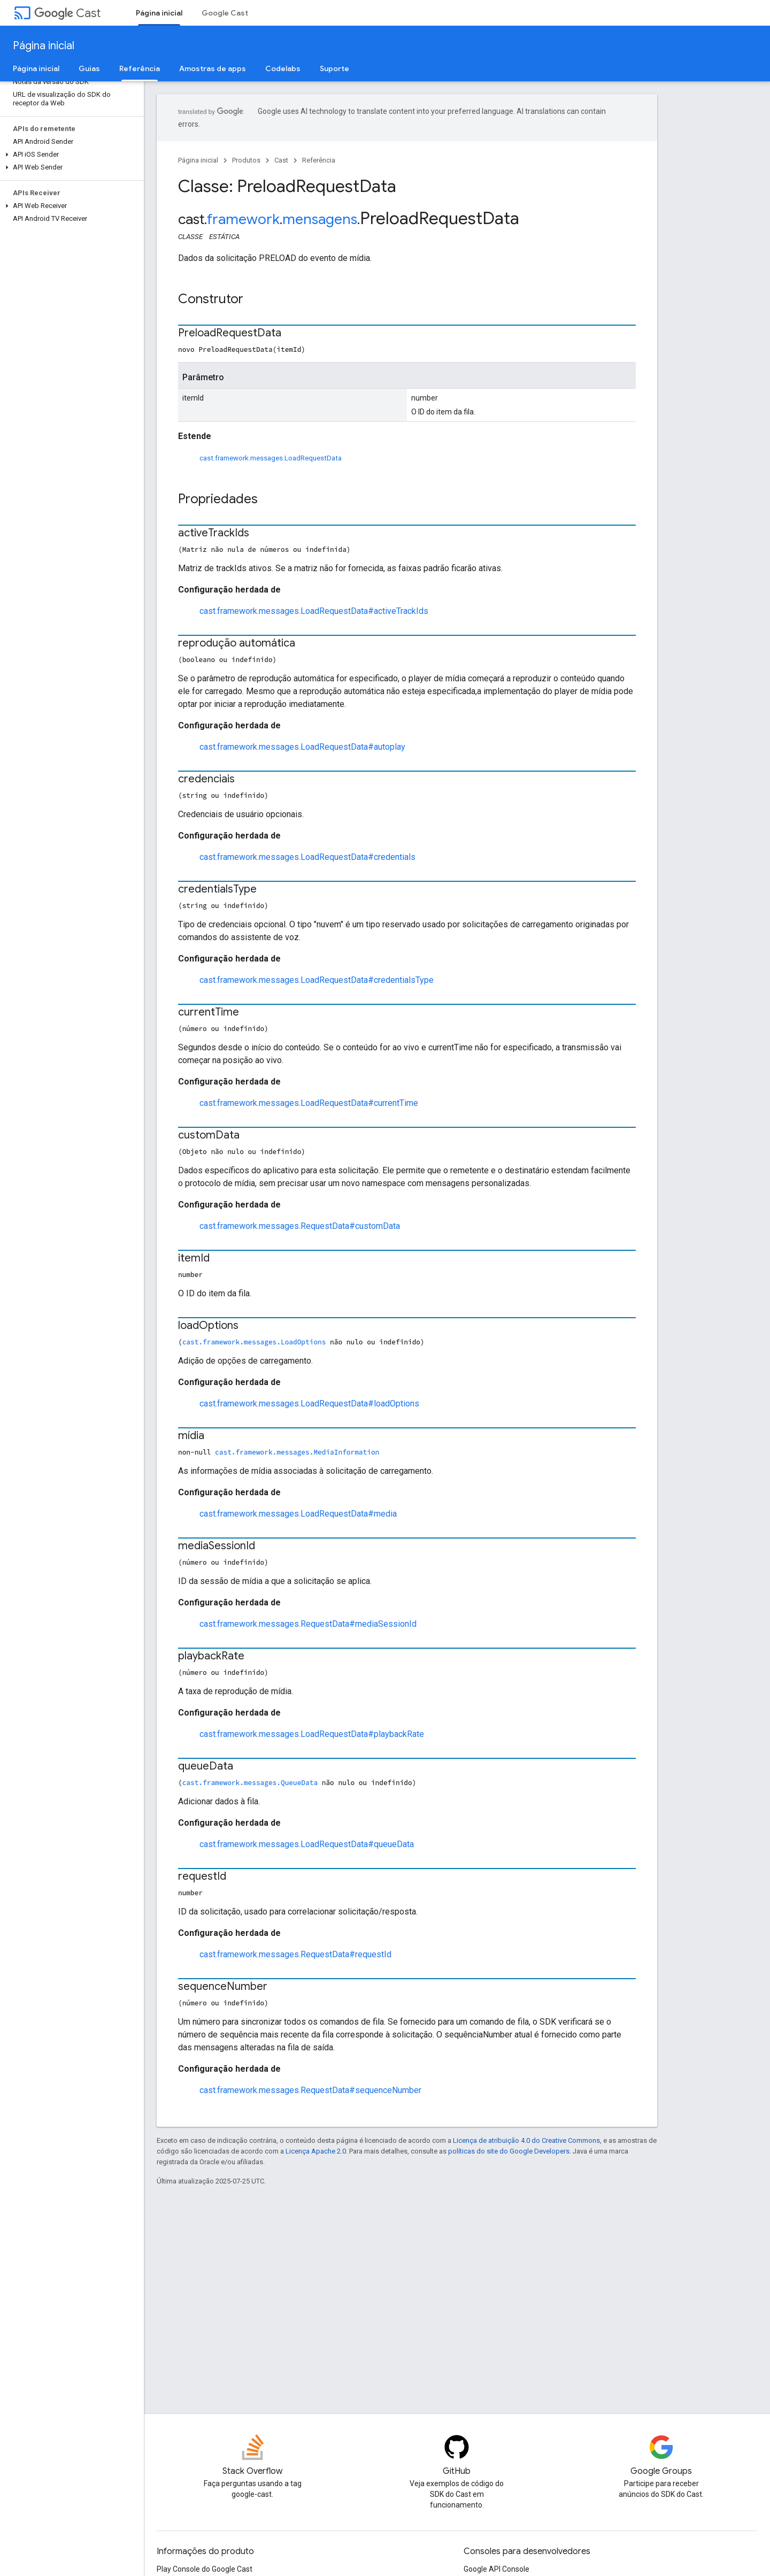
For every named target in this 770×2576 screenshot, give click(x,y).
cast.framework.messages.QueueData (250, 1782)
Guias (89, 68)
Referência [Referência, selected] (139, 68)
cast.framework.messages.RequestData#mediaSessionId (308, 1624)
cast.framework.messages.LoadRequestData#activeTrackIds (313, 611)
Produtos (246, 160)
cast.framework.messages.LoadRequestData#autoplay (302, 747)
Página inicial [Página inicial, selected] (159, 13)
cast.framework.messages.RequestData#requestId (295, 1954)
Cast (67, 13)
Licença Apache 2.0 (316, 2151)
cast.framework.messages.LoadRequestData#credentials (307, 857)
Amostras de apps (212, 68)
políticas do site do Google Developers (508, 2151)
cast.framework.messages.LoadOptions (254, 1341)
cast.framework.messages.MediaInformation (297, 1452)
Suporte (334, 68)
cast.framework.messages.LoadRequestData (270, 458)
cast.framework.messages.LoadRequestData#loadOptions (309, 1403)
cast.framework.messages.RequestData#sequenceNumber (310, 2090)
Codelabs (283, 68)
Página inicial (43, 45)
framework (243, 219)
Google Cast (225, 13)
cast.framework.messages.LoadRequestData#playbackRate (311, 1734)
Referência (318, 160)
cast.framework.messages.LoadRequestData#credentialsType (316, 980)
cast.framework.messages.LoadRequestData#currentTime (308, 1103)
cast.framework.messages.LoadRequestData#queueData (306, 1844)
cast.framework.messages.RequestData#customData (299, 1226)
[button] (70, 154)
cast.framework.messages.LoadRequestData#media (298, 1514)
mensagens (319, 219)
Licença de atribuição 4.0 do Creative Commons (526, 2140)
